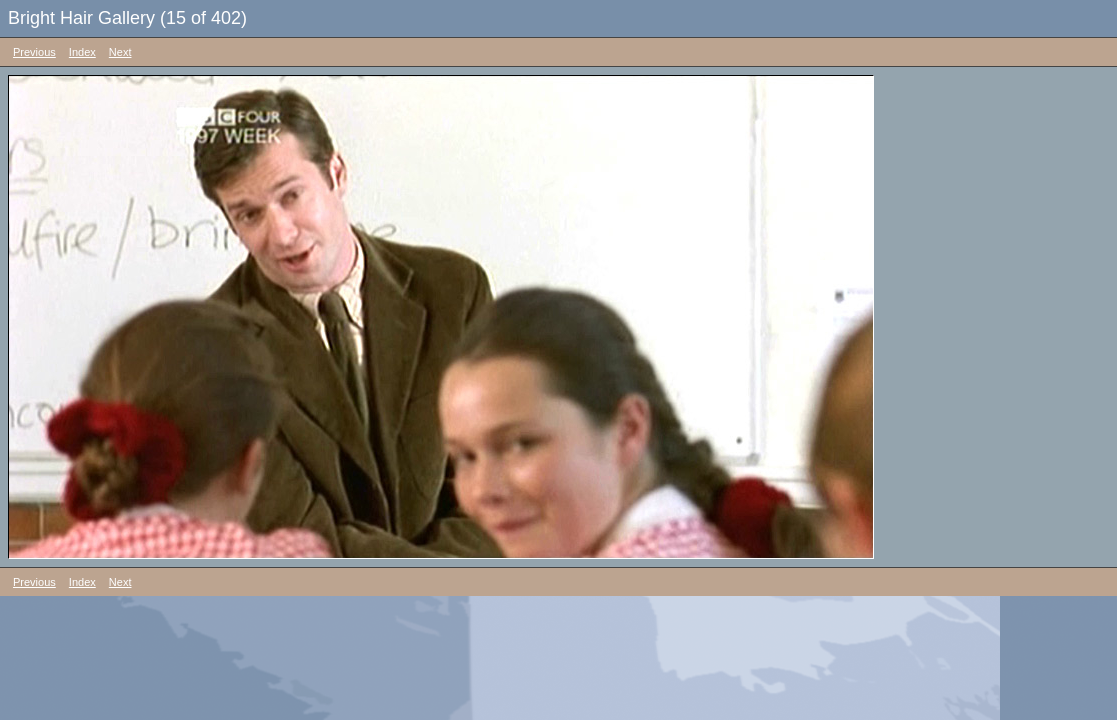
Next (120, 52)
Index (82, 52)
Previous (34, 52)
